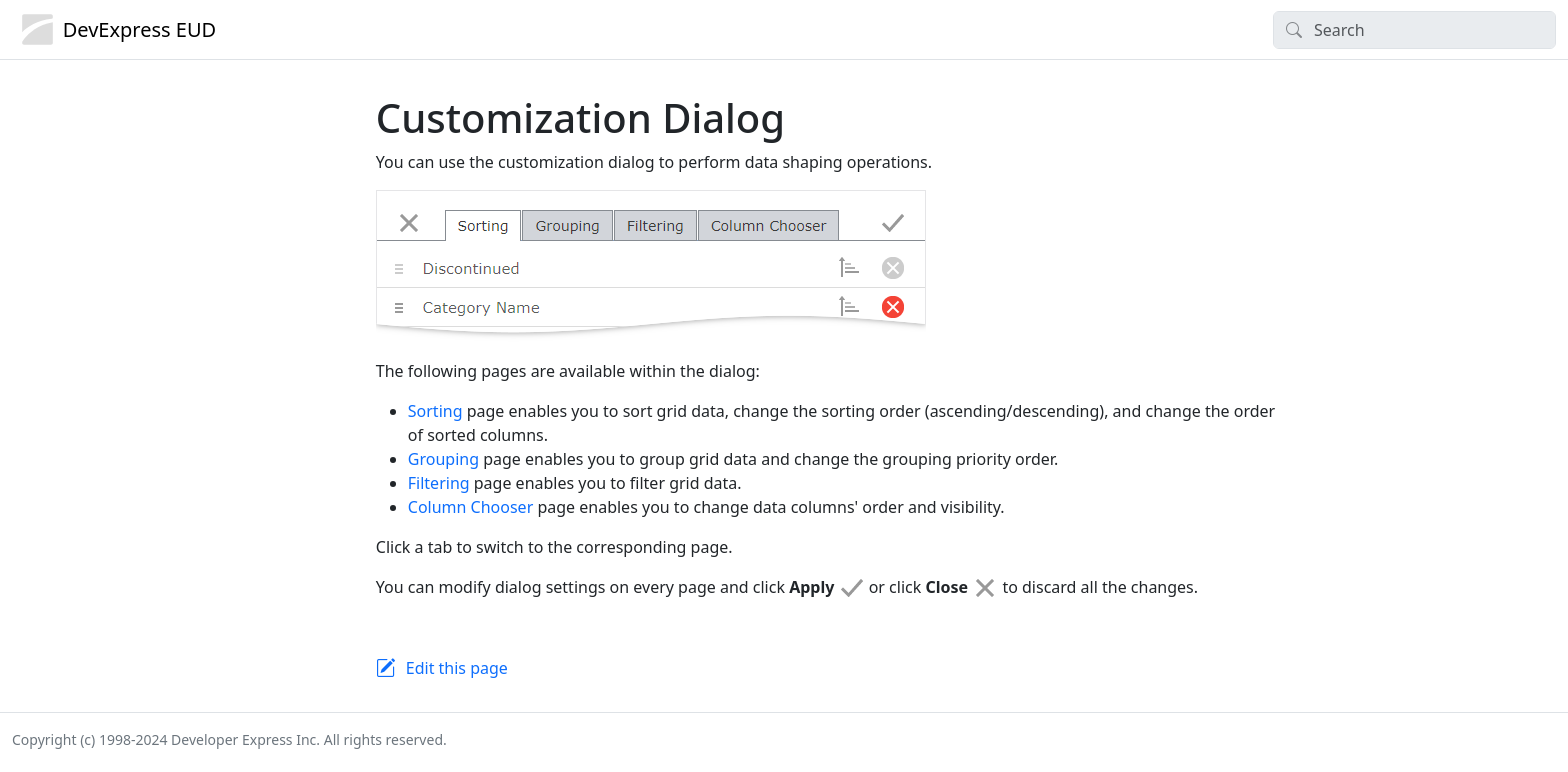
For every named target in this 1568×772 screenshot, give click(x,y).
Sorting (435, 411)
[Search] (1414, 30)
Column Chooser (470, 507)
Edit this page (457, 668)
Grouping (443, 459)
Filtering (439, 483)
